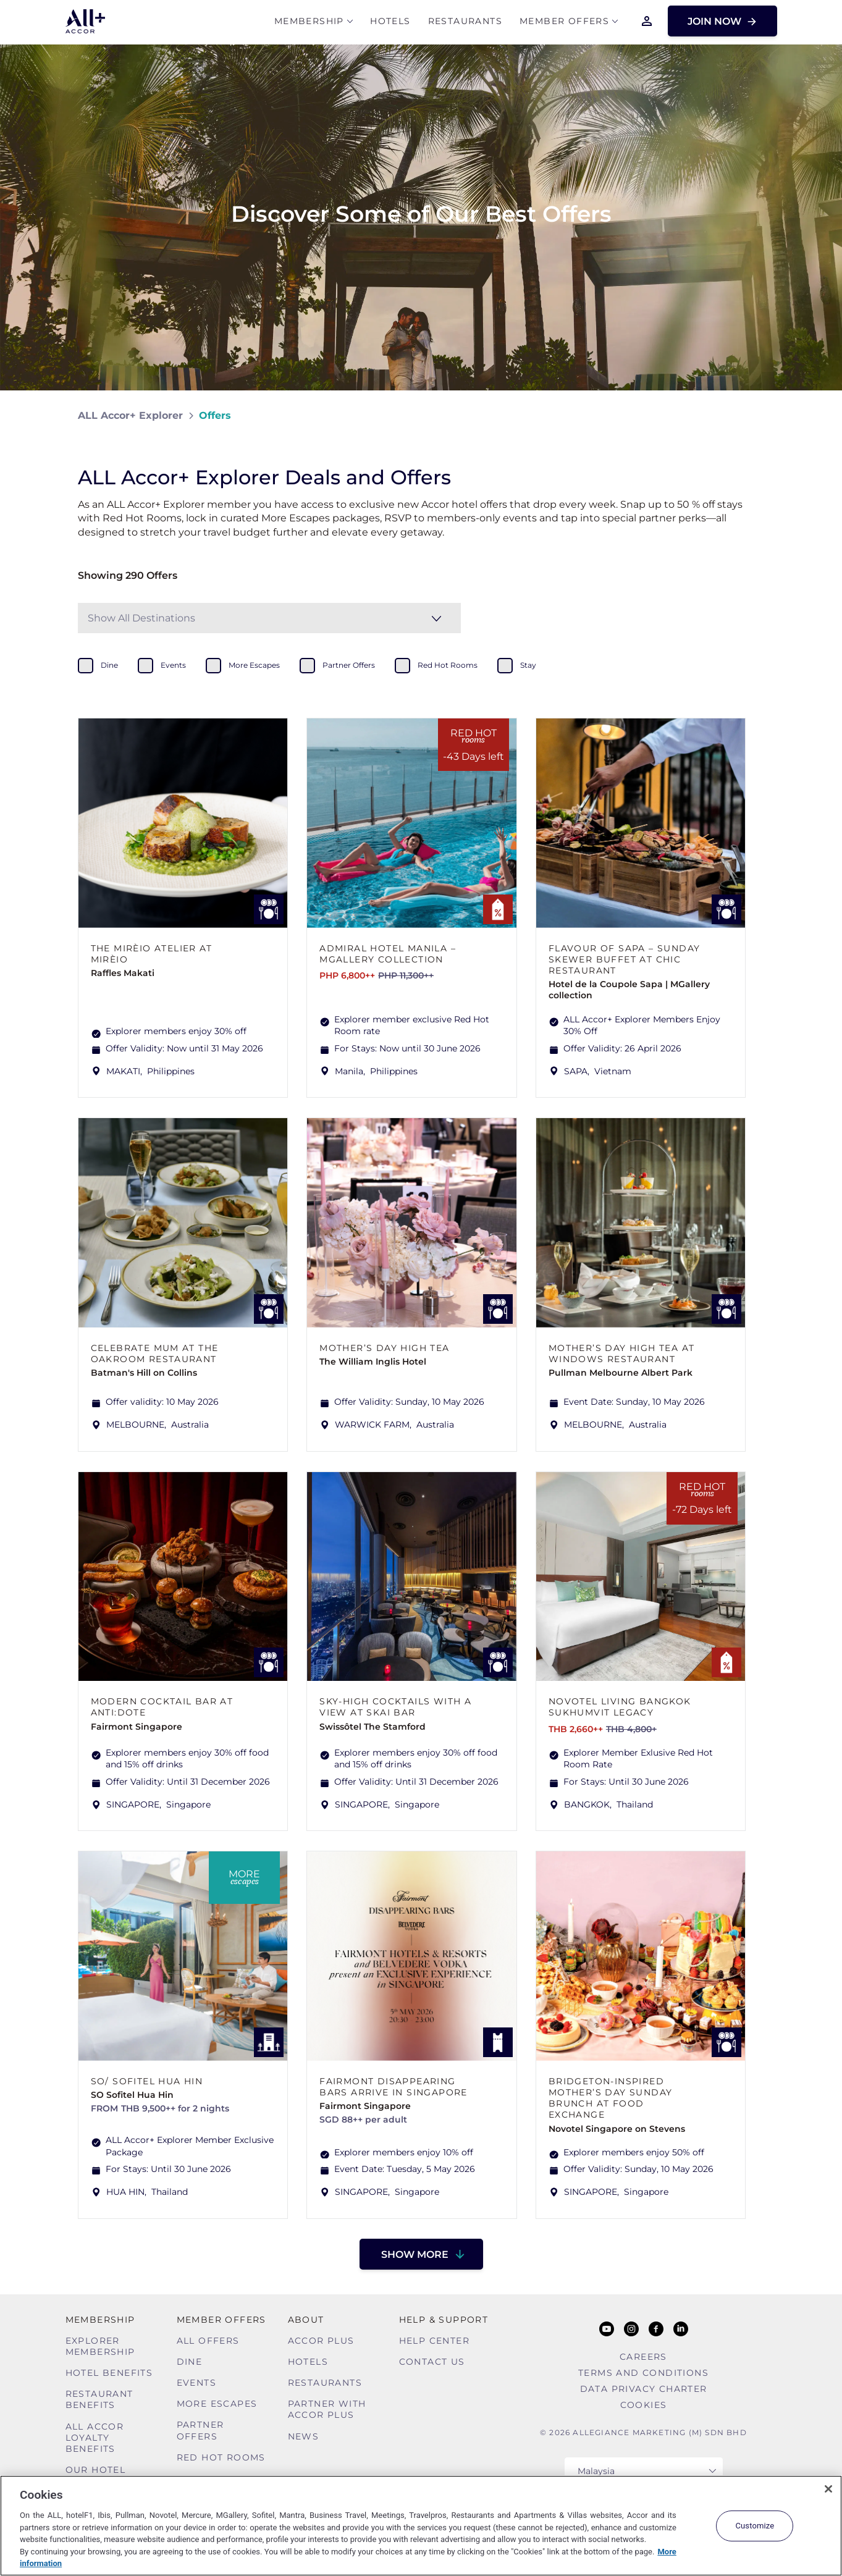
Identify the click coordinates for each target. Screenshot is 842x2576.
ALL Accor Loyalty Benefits (94, 2437)
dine (109, 665)
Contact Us (432, 2361)
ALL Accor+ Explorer (130, 415)
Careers (643, 2356)
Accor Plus (321, 2340)
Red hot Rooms (221, 2457)
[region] (421, 2525)
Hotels (390, 22)
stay (528, 665)
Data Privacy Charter (643, 2388)
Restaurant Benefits (99, 2399)
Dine (190, 2361)
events (173, 665)
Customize (754, 2525)
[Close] (828, 2488)
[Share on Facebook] (752, 415)
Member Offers (564, 22)
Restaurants (465, 22)
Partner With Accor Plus (327, 2409)
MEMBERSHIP (309, 22)
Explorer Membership (100, 2346)
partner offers (348, 665)
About (306, 2319)
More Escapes (217, 2403)
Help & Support (444, 2319)
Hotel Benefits (109, 2372)
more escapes (254, 665)
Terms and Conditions (643, 2372)
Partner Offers (200, 2430)
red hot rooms (448, 665)
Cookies (643, 2404)
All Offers (208, 2340)
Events (196, 2382)
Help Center (434, 2340)
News (303, 2436)
